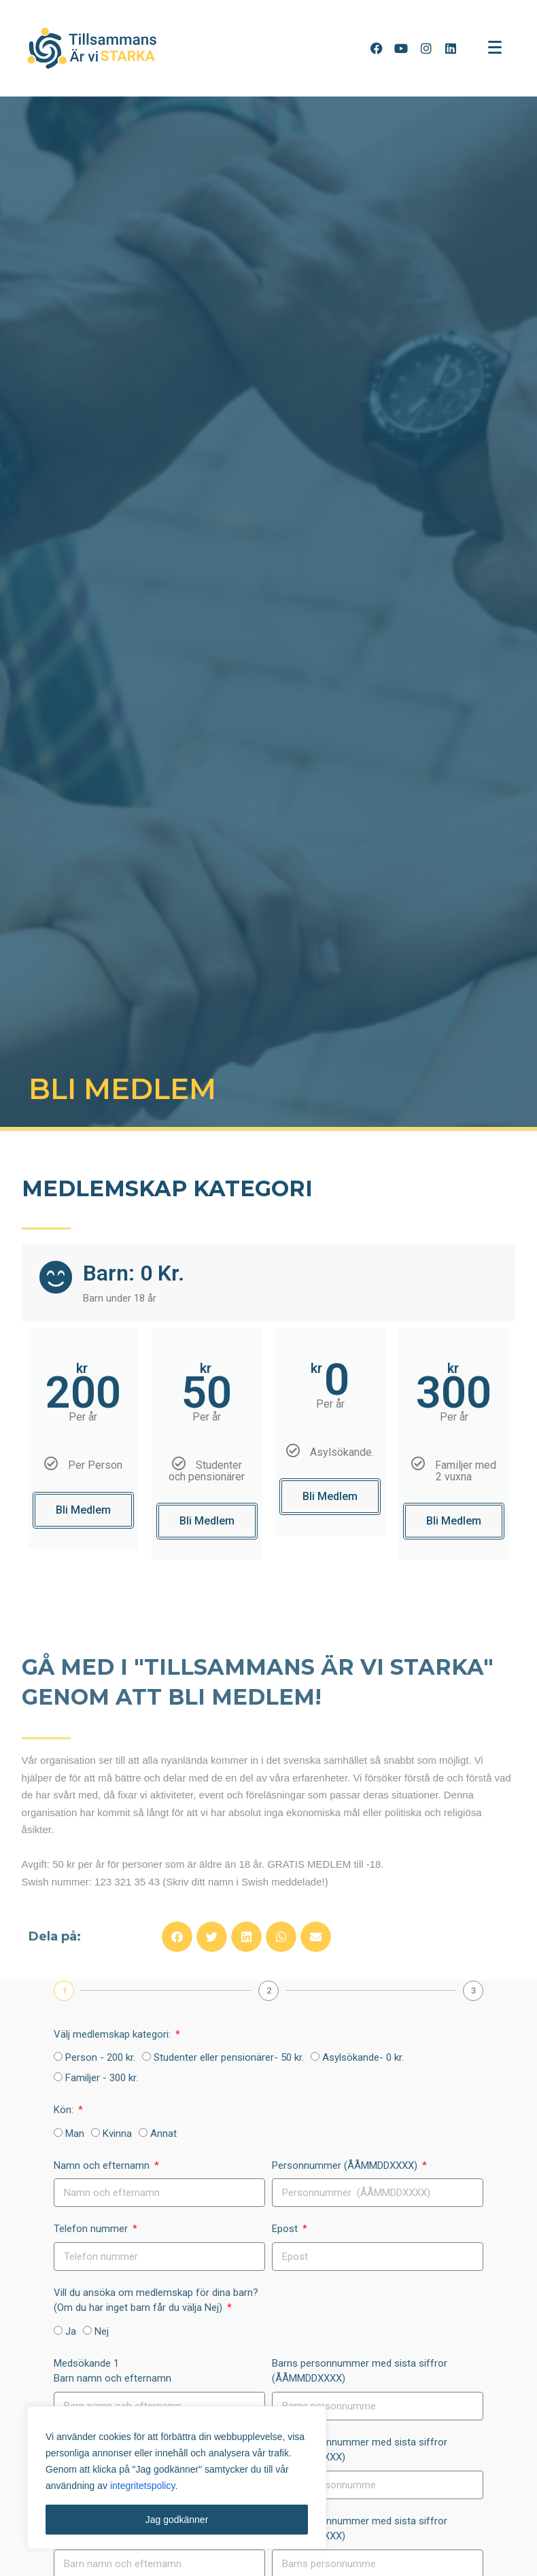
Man (74, 2133)
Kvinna (117, 2133)
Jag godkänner (177, 2519)
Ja (70, 2331)
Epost (286, 2229)
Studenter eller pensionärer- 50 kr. (229, 2057)
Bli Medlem (83, 1509)
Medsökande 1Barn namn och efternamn (112, 2371)
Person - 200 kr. (100, 2057)
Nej (101, 2331)
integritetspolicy (142, 2485)
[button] (177, 1936)
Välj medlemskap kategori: (113, 2034)
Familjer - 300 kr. (101, 2078)
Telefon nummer (92, 2229)
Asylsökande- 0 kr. (363, 2057)
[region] (176, 2477)
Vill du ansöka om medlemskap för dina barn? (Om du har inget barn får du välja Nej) (156, 2300)
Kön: (65, 2110)
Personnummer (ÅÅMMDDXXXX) (346, 2165)
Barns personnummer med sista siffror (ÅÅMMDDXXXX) (359, 2371)
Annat (163, 2133)
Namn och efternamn (103, 2165)
